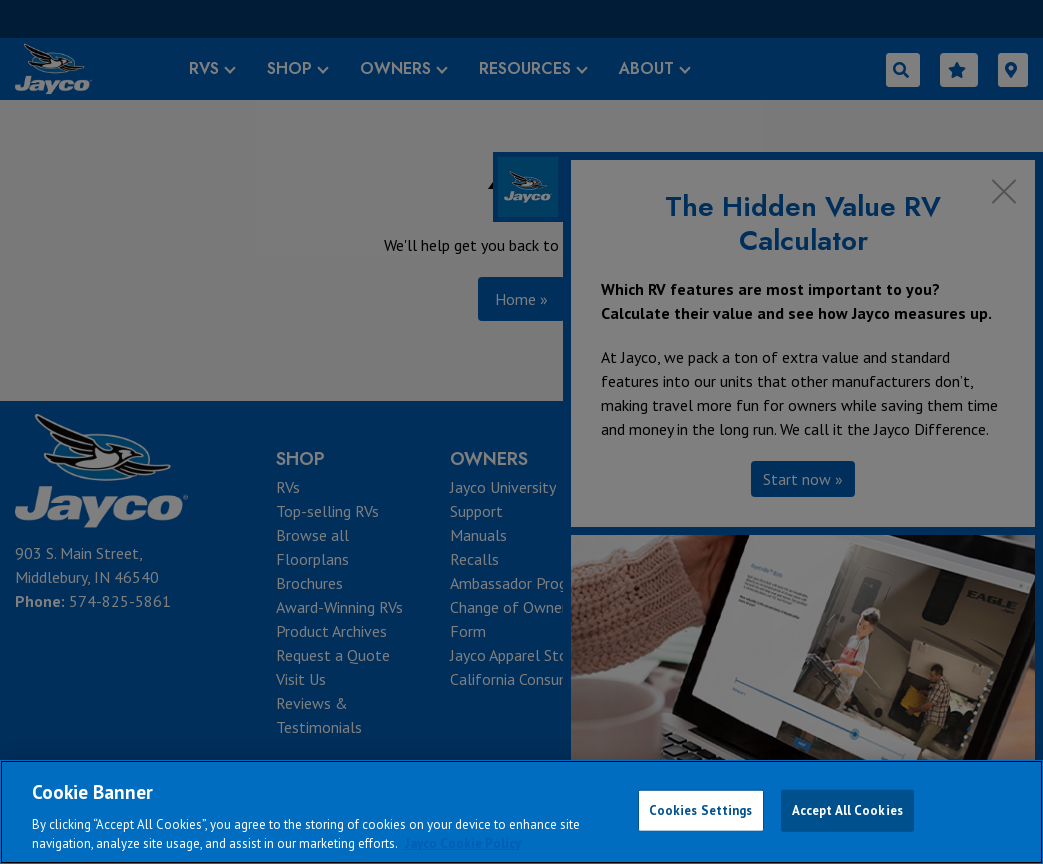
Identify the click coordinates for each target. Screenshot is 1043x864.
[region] (521, 812)
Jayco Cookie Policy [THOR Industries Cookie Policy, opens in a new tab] (463, 843)
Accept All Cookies (847, 810)
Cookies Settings (701, 810)
